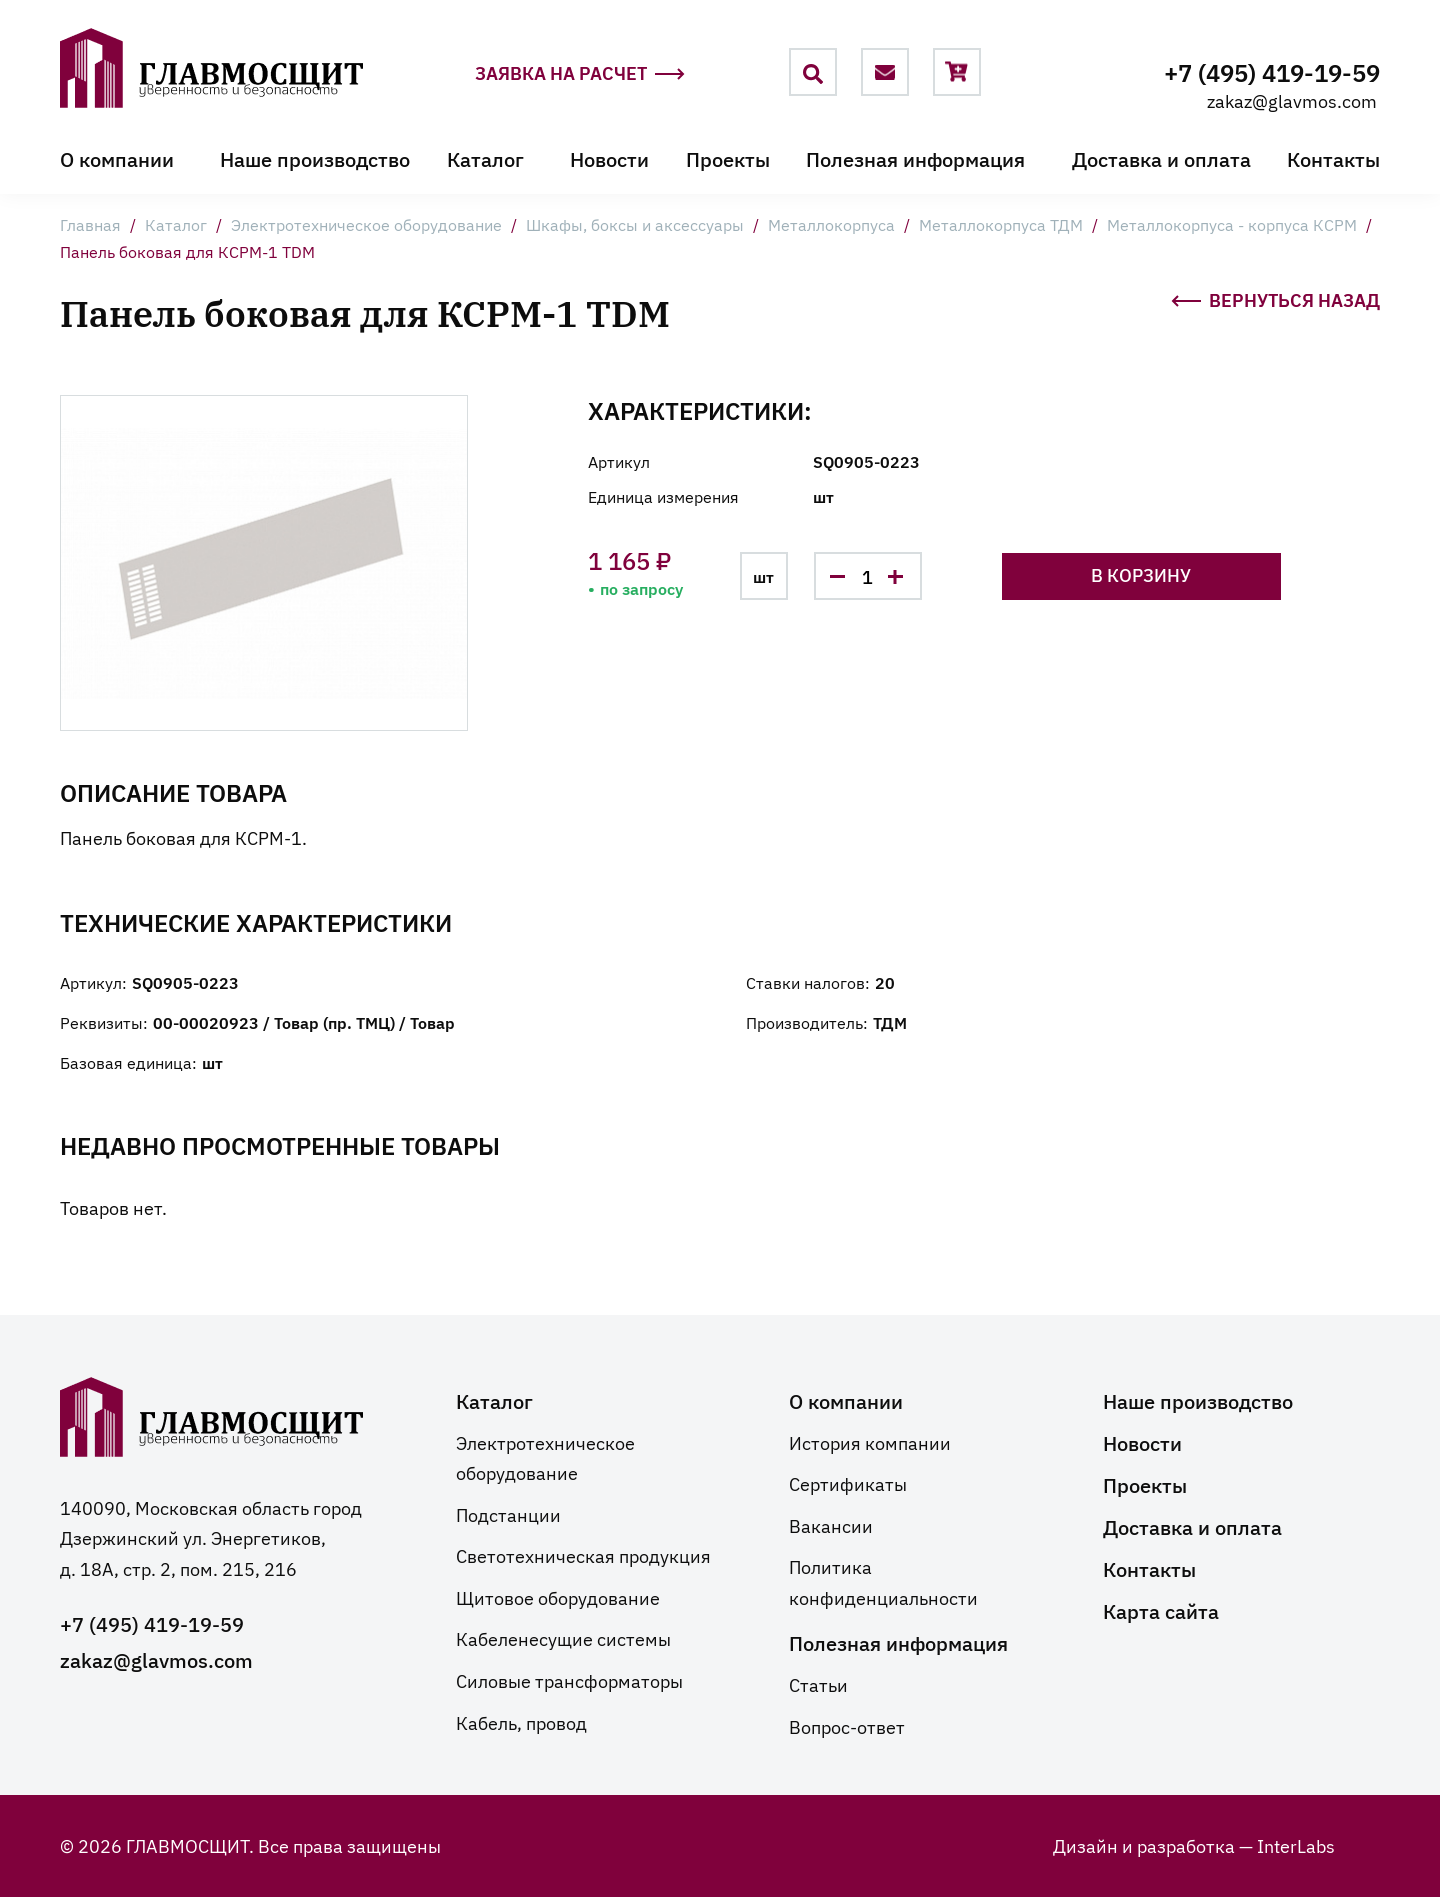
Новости (609, 158)
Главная (90, 224)
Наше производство (315, 158)
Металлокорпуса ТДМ (1001, 224)
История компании (870, 1441)
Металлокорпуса (831, 224)
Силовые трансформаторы (569, 1680)
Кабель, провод (521, 1721)
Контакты (1333, 158)
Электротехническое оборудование (366, 224)
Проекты (728, 158)
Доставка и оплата (1161, 158)
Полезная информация (915, 158)
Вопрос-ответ (847, 1726)
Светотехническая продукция (583, 1555)
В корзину (1193, 574)
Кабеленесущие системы (563, 1638)
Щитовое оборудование (558, 1597)
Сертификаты (848, 1483)
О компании (117, 158)
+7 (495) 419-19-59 (1272, 71)
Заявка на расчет (580, 73)
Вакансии (831, 1524)
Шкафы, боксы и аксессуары (635, 224)
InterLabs (1296, 1845)
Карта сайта (1161, 1609)
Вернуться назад (1275, 298)
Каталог (485, 158)
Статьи (818, 1684)
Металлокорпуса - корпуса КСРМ (1232, 224)
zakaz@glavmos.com (1292, 100)
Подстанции (508, 1513)
